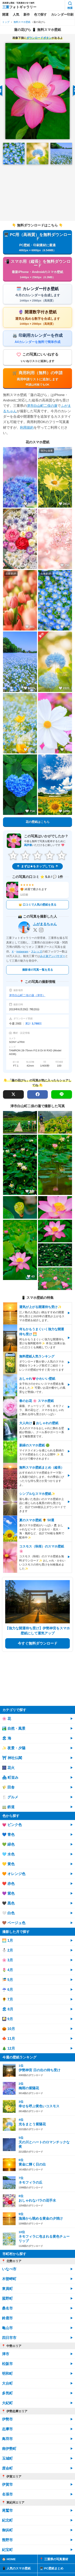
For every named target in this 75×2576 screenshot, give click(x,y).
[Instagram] (41, 930)
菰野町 (7, 2299)
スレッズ (36, 952)
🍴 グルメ (10, 1798)
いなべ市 (9, 2270)
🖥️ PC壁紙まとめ (51, 2569)
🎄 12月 (8, 2049)
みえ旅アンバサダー (52, 956)
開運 (5, 14)
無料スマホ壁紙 (22, 22)
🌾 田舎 (8, 1788)
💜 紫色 (8, 1894)
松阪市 (7, 2364)
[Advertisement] (37, 192)
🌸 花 (6, 1719)
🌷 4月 (7, 1971)
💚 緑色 (8, 1845)
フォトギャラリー (19, 7)
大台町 (7, 2384)
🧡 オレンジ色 (13, 1874)
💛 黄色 (8, 1864)
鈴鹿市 (7, 2319)
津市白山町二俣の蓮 (42, 406)
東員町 (7, 2289)
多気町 (7, 2394)
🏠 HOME (9, 2559)
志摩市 (7, 2430)
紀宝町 (7, 2550)
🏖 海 (6, 1739)
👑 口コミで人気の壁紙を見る (37, 905)
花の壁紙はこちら (38, 822)
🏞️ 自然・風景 (13, 1729)
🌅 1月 (7, 1941)
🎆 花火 (8, 1768)
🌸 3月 (7, 1961)
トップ (5, 22)
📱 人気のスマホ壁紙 (16, 2569)
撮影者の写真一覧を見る (37, 970)
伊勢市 (7, 2420)
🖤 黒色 (8, 1904)
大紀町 (7, 2404)
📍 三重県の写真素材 (54, 2559)
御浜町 (7, 2531)
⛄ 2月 (7, 1951)
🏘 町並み (10, 1778)
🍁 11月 (8, 2039)
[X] (35, 930)
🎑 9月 (7, 2020)
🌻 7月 (7, 2000)
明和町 (7, 2374)
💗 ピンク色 (12, 1825)
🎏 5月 (7, 1980)
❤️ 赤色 (8, 1884)
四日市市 (9, 2338)
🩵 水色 (8, 1855)
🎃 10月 (8, 2029)
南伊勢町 (9, 2449)
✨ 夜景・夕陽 (13, 1749)
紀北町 (7, 2521)
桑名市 (7, 2309)
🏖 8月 (7, 2010)
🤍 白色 (8, 1913)
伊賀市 (7, 2485)
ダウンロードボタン (39, 37)
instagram (22, 952)
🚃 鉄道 (8, 1808)
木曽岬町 (9, 2279)
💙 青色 (8, 1835)
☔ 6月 (7, 1990)
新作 (26, 14)
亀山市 (7, 2329)
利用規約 (27, 428)
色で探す (40, 14)
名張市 (7, 2495)
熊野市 (7, 2541)
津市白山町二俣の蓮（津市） (27, 995)
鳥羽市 (7, 2439)
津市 (5, 2355)
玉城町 (7, 2459)
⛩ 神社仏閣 (12, 1759)
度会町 (7, 2469)
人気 (16, 14)
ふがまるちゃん (45, 924)
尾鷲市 (7, 2511)
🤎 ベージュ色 (13, 1923)
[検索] (70, 5)
